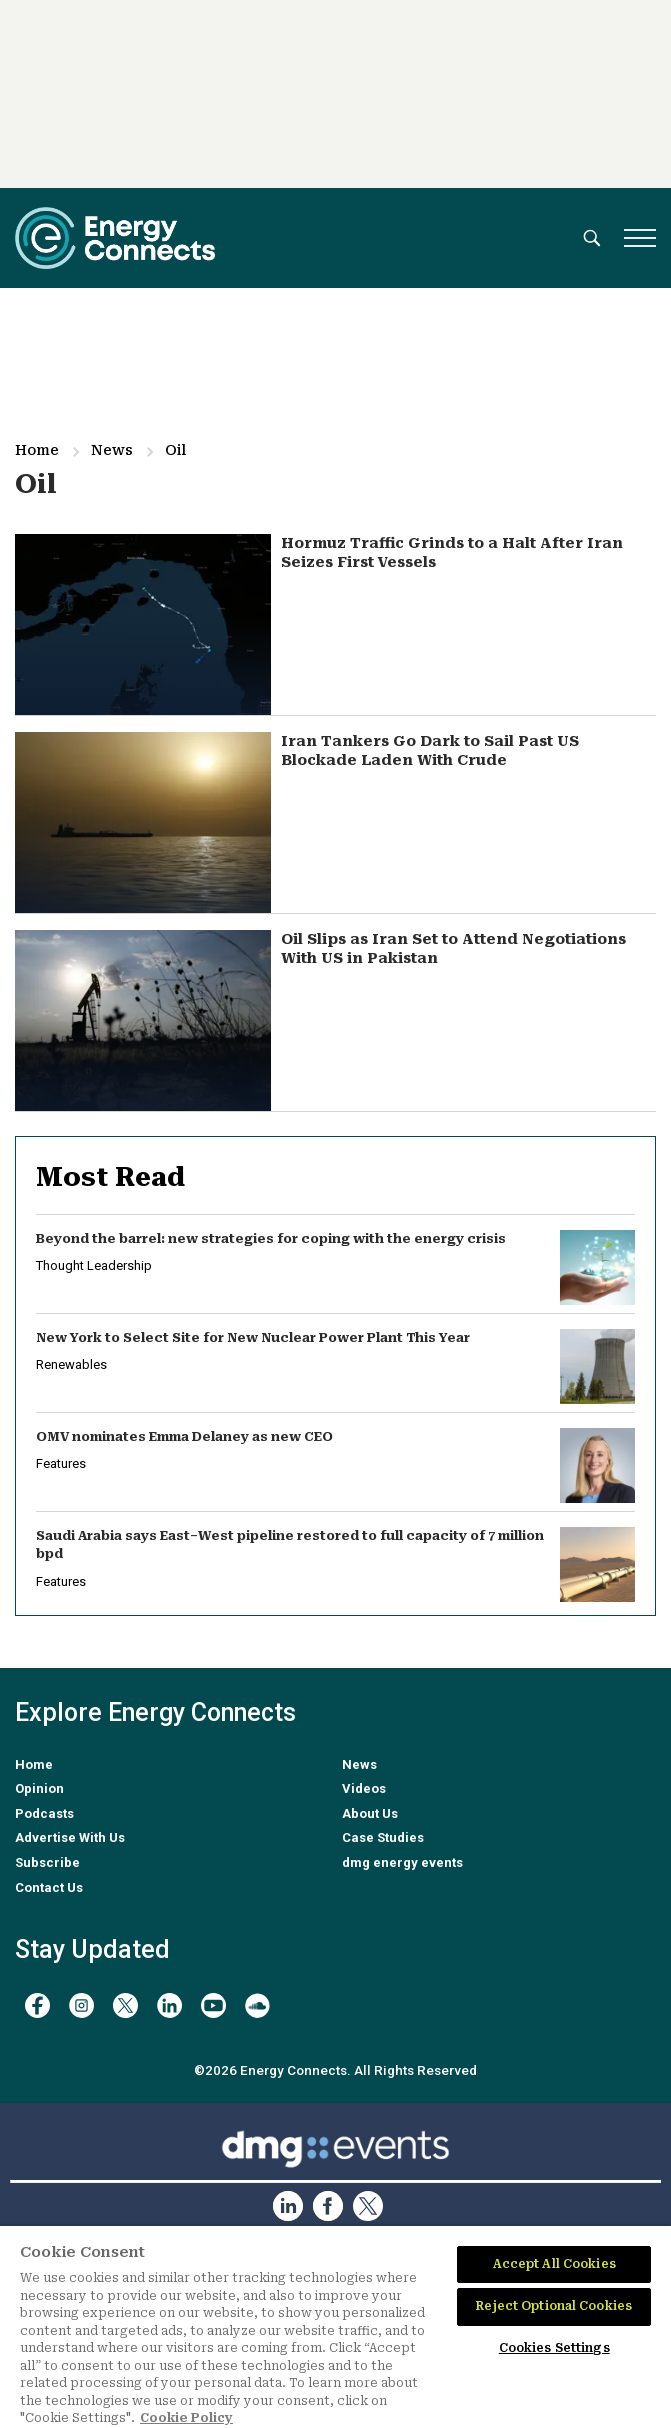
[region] (335, 2327)
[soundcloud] (257, 2005)
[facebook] (37, 2005)
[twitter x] (125, 2005)
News (112, 450)
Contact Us (49, 1887)
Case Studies (383, 1837)
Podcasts (44, 1813)
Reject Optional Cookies (554, 2306)
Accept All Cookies (554, 2264)
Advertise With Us (70, 1837)
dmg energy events (402, 1862)
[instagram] (81, 2005)
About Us (370, 1813)
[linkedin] (169, 2005)
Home (37, 450)
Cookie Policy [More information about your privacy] (186, 2418)
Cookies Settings (554, 2348)
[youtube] (213, 2005)
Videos (364, 1788)
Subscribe (47, 1862)
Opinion (39, 1788)
